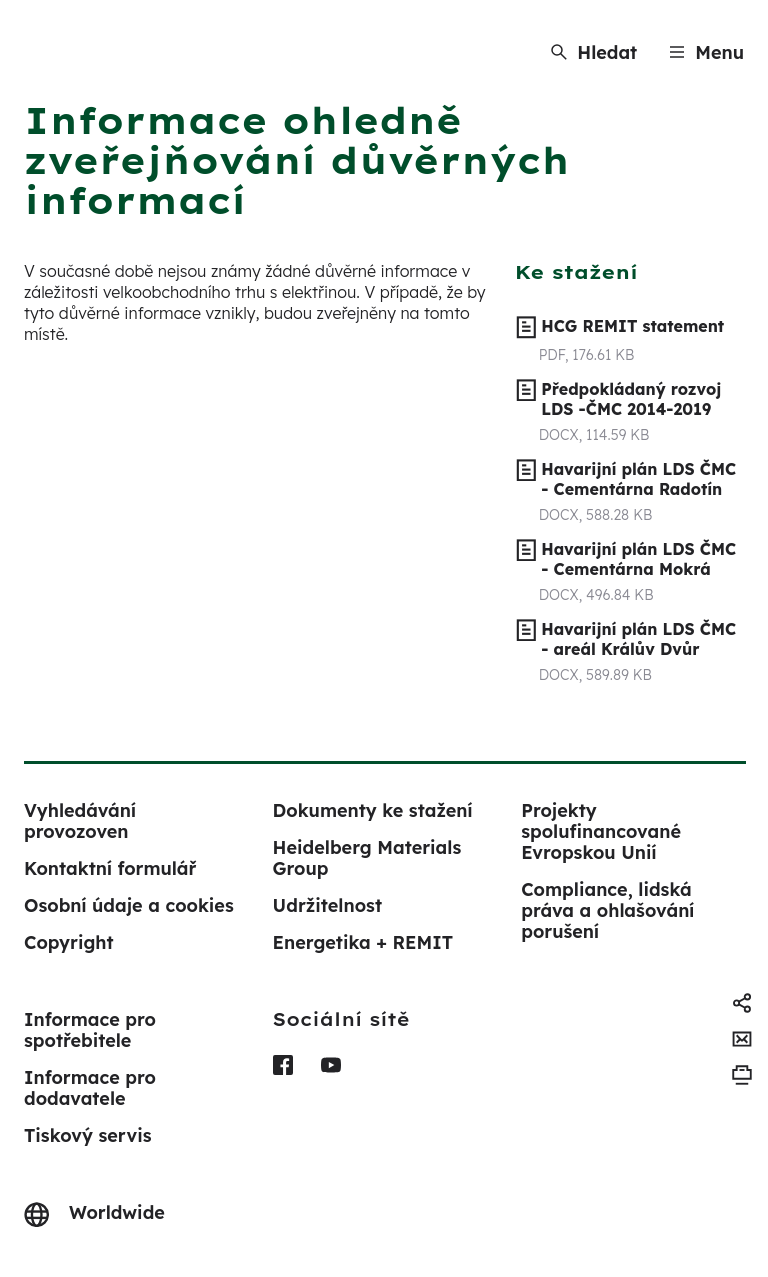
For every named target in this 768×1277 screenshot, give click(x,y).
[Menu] (706, 52)
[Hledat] (594, 52)
